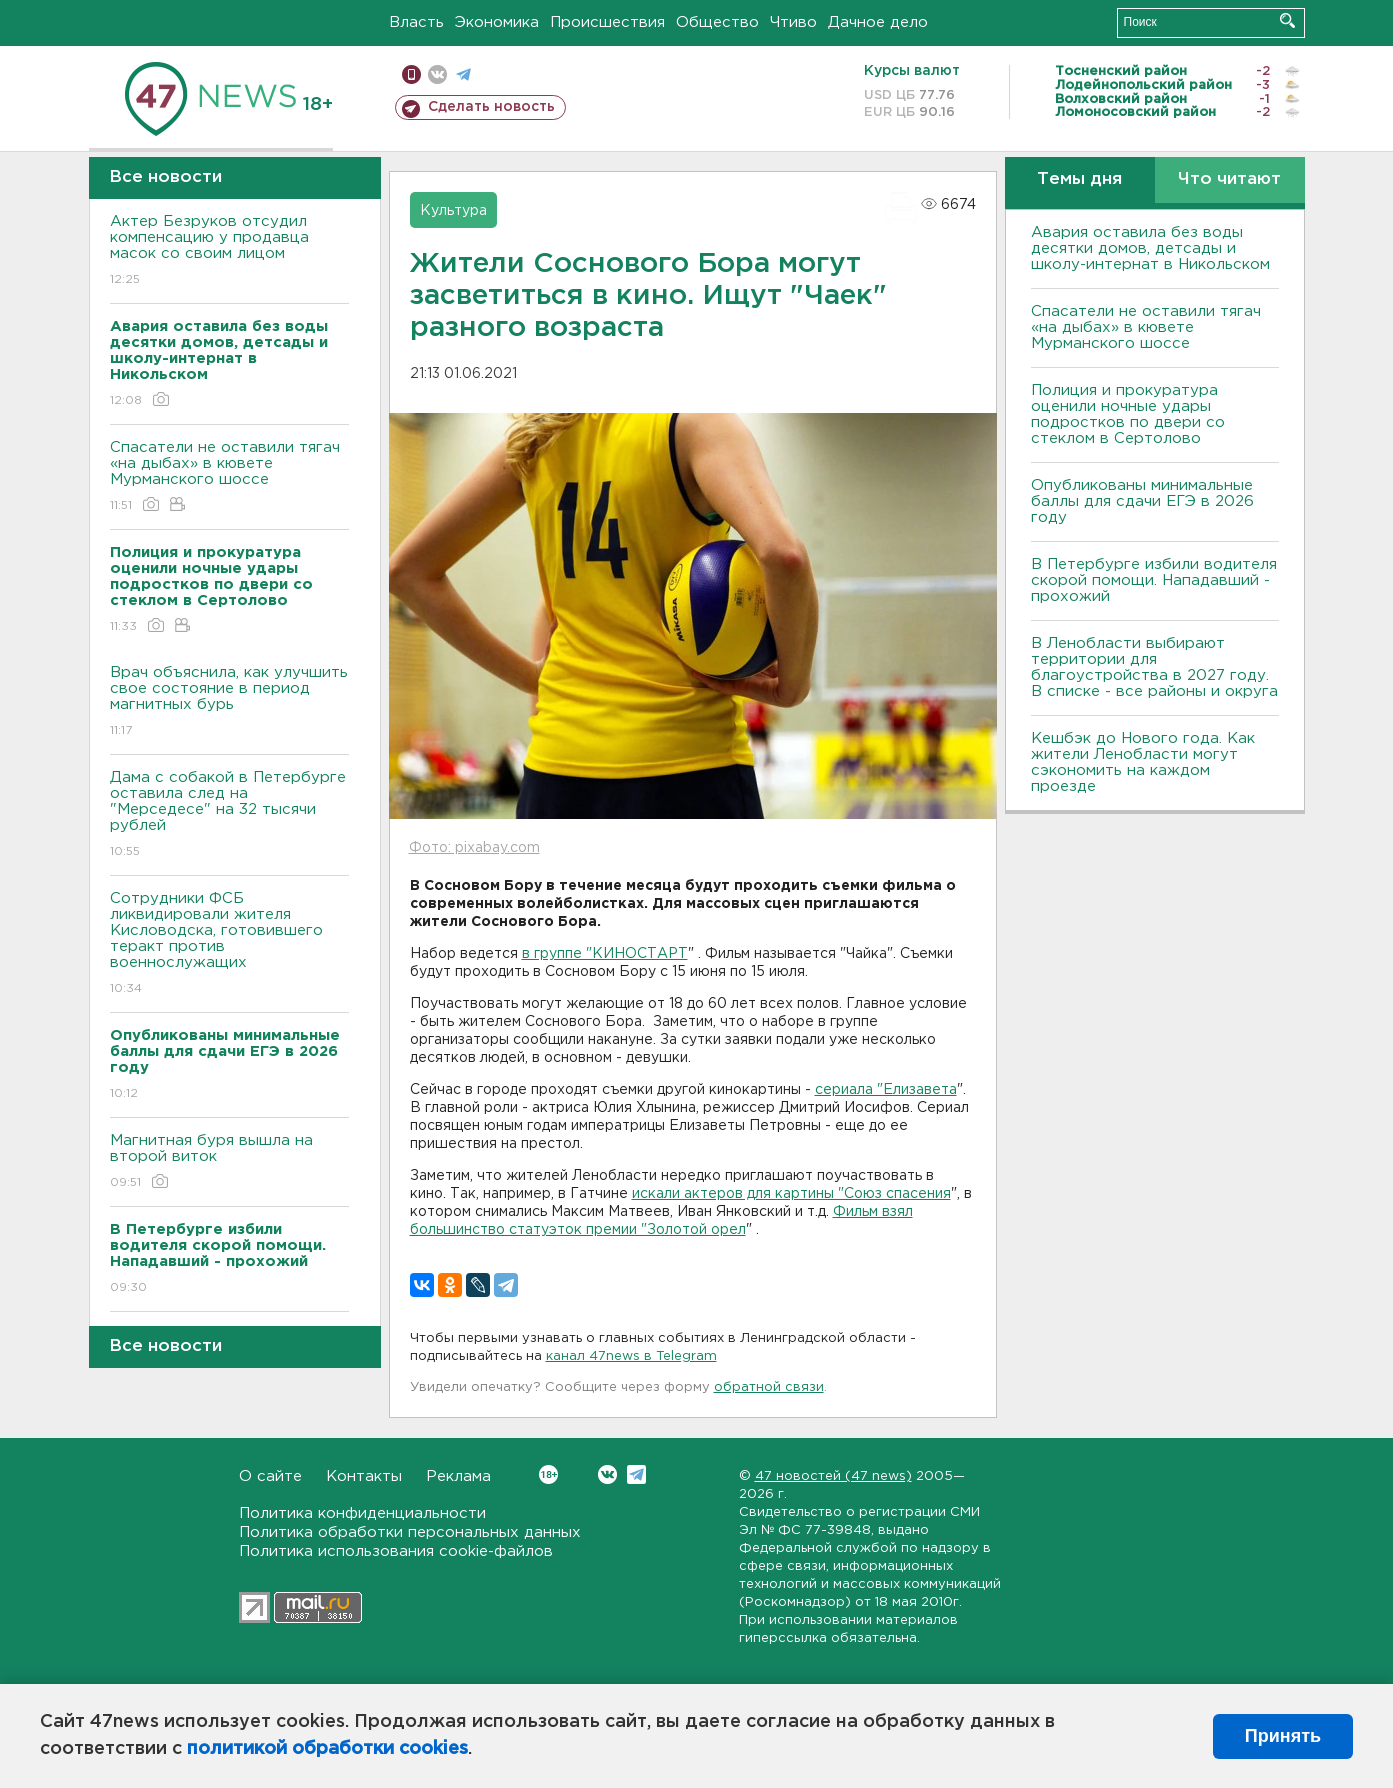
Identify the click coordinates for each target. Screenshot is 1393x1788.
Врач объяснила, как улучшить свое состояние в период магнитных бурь (229, 702)
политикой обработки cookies (327, 1749)
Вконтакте (548, 1474)
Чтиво (793, 22)
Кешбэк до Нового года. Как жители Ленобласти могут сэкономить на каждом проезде (1143, 762)
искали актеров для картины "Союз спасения (791, 1194)
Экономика (497, 22)
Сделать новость (491, 107)
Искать (1287, 20)
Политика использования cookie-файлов (396, 1551)
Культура (453, 211)
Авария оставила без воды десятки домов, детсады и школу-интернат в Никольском (1150, 248)
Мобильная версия (411, 74)
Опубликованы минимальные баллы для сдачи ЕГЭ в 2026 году (1142, 501)
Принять (1283, 1736)
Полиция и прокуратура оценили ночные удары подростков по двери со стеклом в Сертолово (1128, 414)
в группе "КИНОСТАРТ (605, 954)
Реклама (458, 1476)
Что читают (1229, 179)
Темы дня (1079, 179)
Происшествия (607, 22)
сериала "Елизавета (886, 1090)
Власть (416, 22)
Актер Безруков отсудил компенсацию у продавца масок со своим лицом (229, 251)
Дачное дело (878, 22)
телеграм (463, 74)
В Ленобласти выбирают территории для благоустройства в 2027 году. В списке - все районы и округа (1154, 667)
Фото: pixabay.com (474, 848)
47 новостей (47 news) (833, 1476)
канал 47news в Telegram (631, 1356)
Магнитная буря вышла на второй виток (229, 1162)
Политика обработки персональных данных (410, 1532)
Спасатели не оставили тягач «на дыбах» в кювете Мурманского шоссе (229, 477)
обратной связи (769, 1387)
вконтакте (437, 74)
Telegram (636, 1474)
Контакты (364, 1476)
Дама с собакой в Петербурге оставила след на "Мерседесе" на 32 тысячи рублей (229, 815)
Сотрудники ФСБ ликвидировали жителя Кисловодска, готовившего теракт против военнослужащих (229, 944)
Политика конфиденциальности (362, 1513)
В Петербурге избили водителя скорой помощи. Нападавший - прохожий (1154, 580)
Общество (717, 22)
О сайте (270, 1476)
